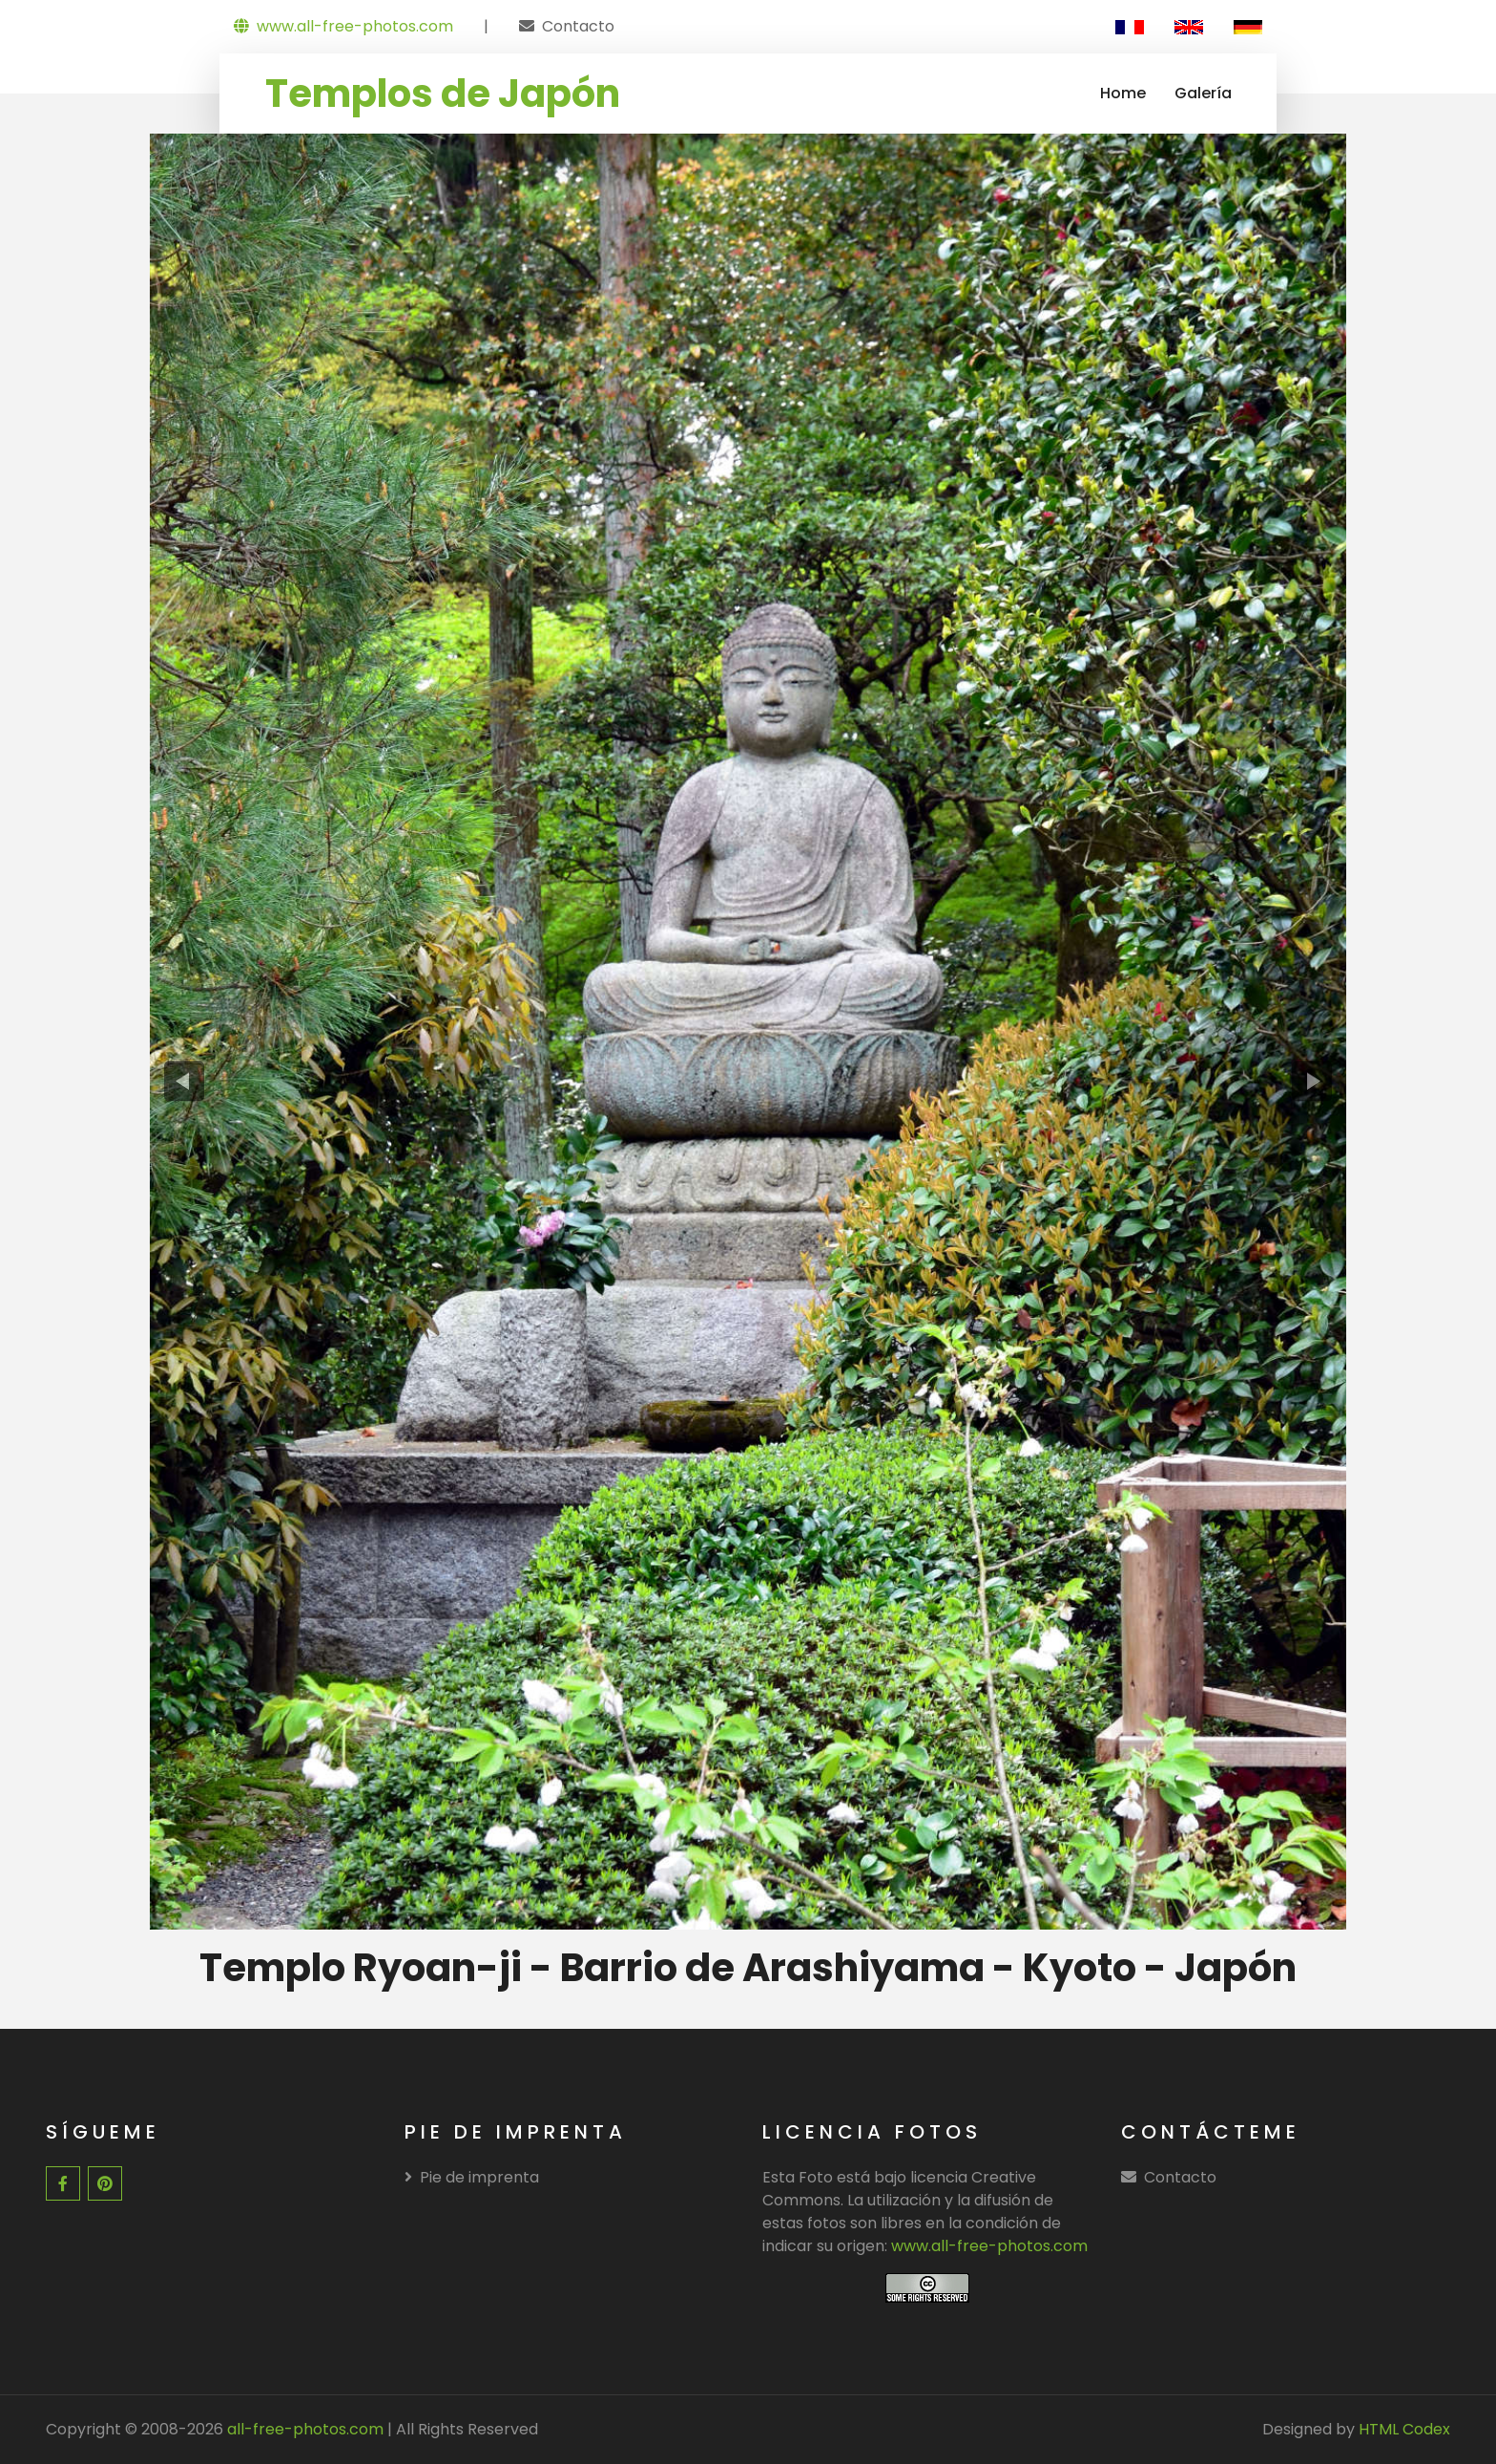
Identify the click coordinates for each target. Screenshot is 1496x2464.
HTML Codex (1404, 2429)
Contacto (578, 26)
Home (1123, 93)
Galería (1203, 93)
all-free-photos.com (303, 2429)
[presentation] (184, 1081)
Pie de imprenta (472, 2177)
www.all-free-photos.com (343, 26)
